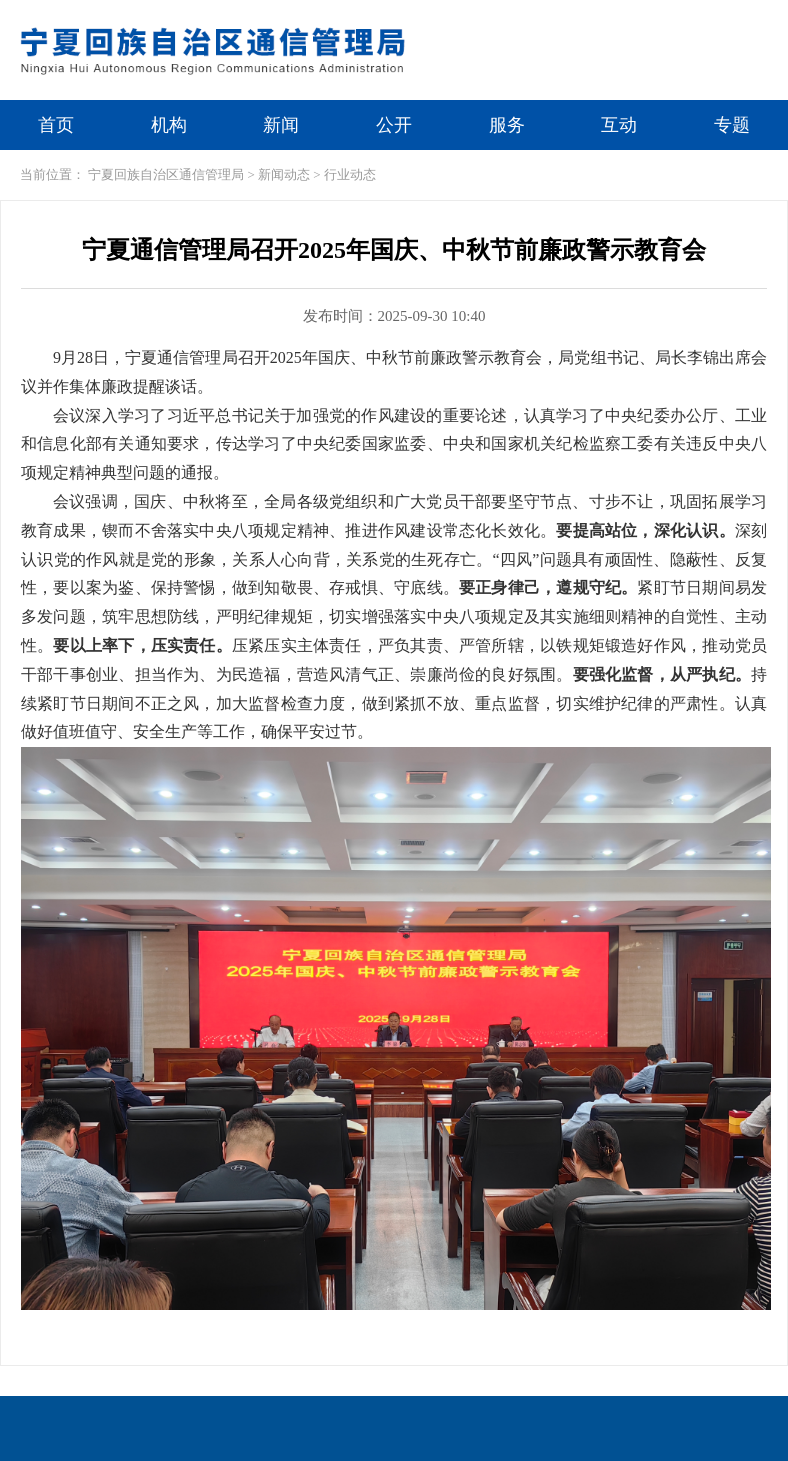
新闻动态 (284, 174)
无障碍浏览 (737, 17)
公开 (394, 125)
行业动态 (350, 174)
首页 (56, 125)
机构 (169, 125)
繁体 (655, 17)
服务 (507, 125)
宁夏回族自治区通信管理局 (166, 174)
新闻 (281, 125)
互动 (619, 125)
